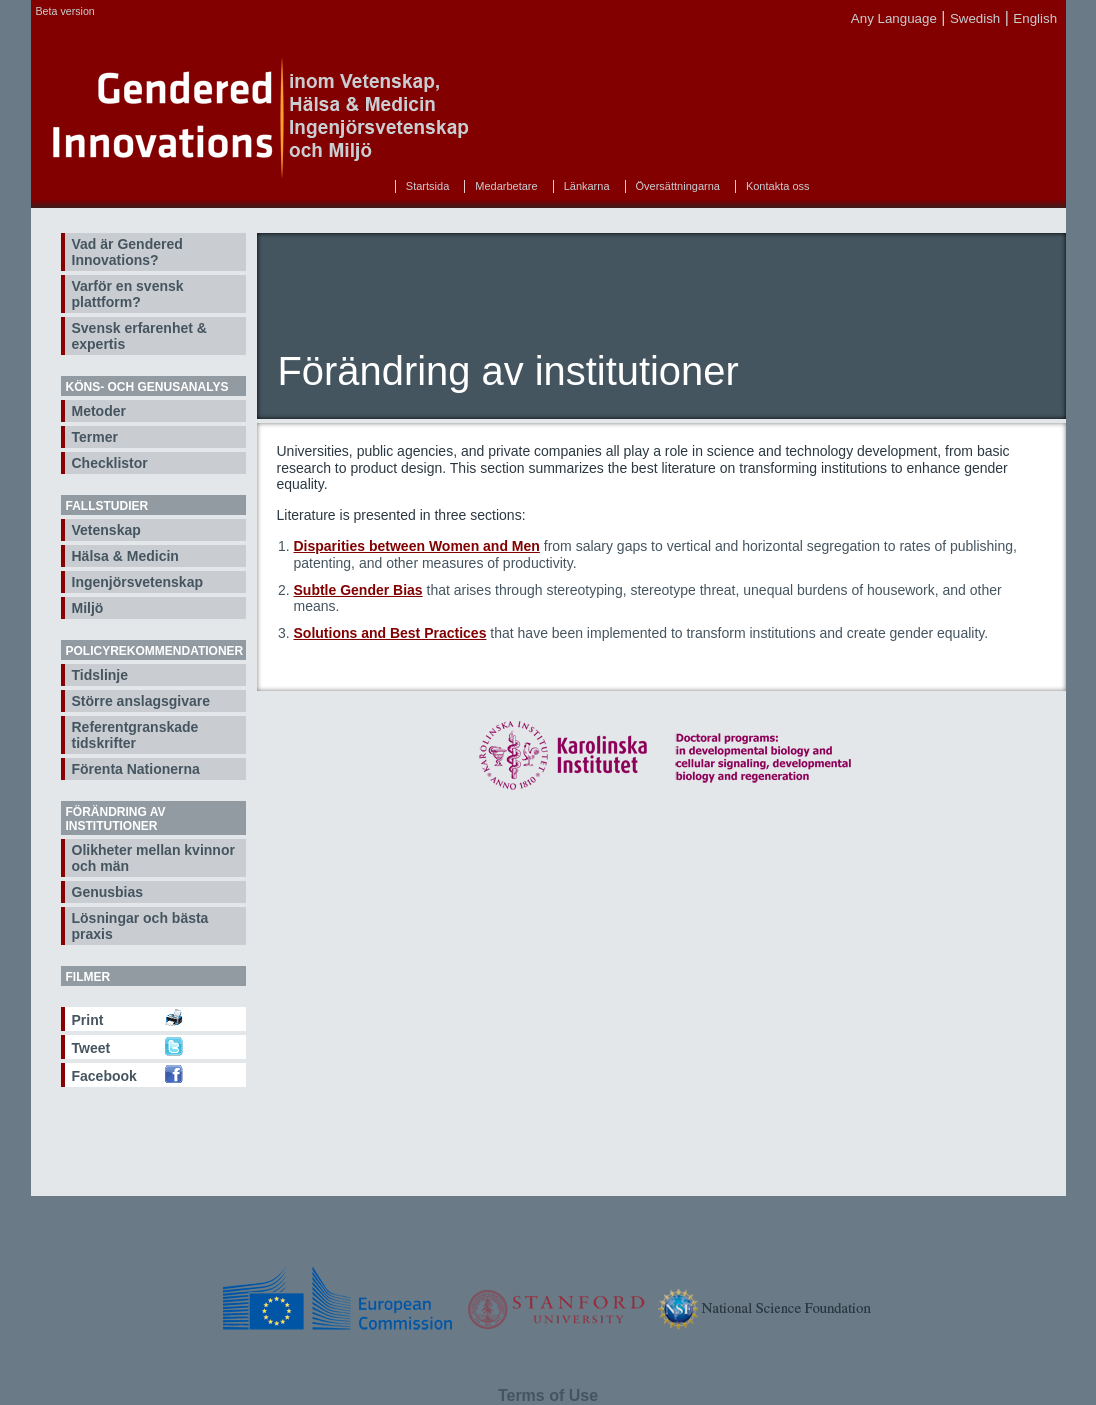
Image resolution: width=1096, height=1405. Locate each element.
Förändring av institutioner (116, 819)
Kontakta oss (778, 186)
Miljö (88, 608)
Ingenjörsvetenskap (138, 582)
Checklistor (110, 463)
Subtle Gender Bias (358, 590)
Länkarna (587, 186)
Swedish (975, 18)
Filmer (88, 977)
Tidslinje (100, 675)
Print (88, 1020)
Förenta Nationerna (136, 769)
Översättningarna (678, 186)
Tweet (91, 1048)
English (1035, 18)
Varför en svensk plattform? (128, 294)
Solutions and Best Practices (390, 633)
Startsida (427, 186)
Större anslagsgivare (141, 701)
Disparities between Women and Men (417, 546)
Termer (95, 437)
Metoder (99, 411)
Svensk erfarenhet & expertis (139, 336)
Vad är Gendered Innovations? (127, 252)
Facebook (104, 1076)
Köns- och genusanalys (147, 387)
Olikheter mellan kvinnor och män (153, 858)
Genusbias (108, 892)
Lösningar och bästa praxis (140, 926)
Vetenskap (106, 530)
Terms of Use (548, 1395)
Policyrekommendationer (155, 651)
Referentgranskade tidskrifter (135, 735)
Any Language (894, 18)
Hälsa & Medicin (125, 556)
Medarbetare (506, 186)
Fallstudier (107, 506)
